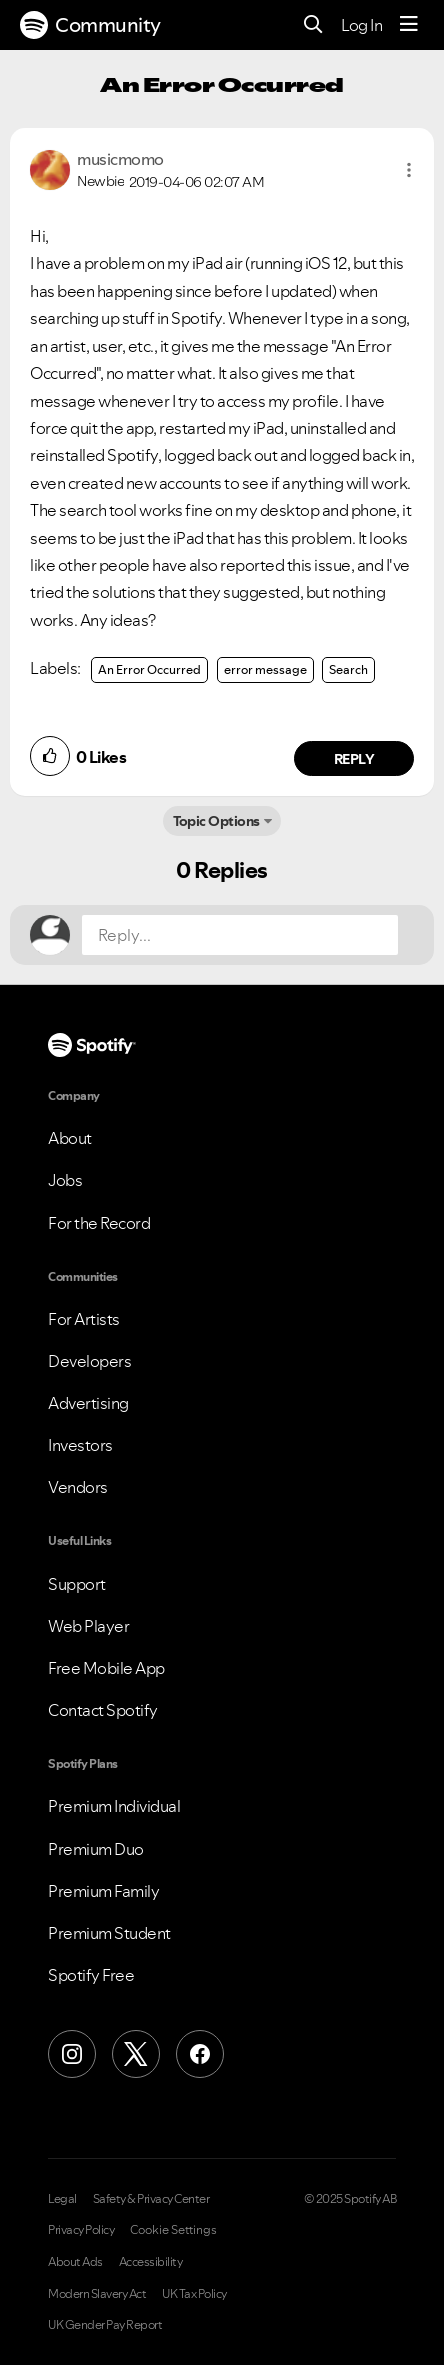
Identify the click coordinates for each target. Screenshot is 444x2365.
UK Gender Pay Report (105, 2325)
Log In (361, 25)
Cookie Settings (173, 2230)
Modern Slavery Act (97, 2294)
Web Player (88, 1626)
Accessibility (151, 2262)
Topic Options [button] (216, 821)
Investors (80, 1445)
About (70, 1138)
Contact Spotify (103, 1710)
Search (348, 669)
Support (77, 1584)
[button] (409, 170)
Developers (89, 1361)
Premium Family (103, 1891)
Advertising (88, 1403)
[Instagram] (72, 2054)
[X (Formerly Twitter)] (136, 2054)
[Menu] (409, 25)
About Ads (75, 2262)
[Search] (313, 25)
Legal (62, 2199)
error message (265, 669)
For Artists (84, 1319)
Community (90, 25)
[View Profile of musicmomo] (120, 159)
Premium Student (109, 1933)
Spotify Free (91, 1975)
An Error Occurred (149, 669)
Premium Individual (114, 1806)
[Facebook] (200, 2054)
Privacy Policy (81, 2230)
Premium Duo (96, 1849)
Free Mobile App (106, 1668)
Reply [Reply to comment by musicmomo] (354, 759)
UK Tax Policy (194, 2294)
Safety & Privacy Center (151, 2199)
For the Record (99, 1223)
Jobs (65, 1180)
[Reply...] (240, 935)
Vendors (78, 1487)
